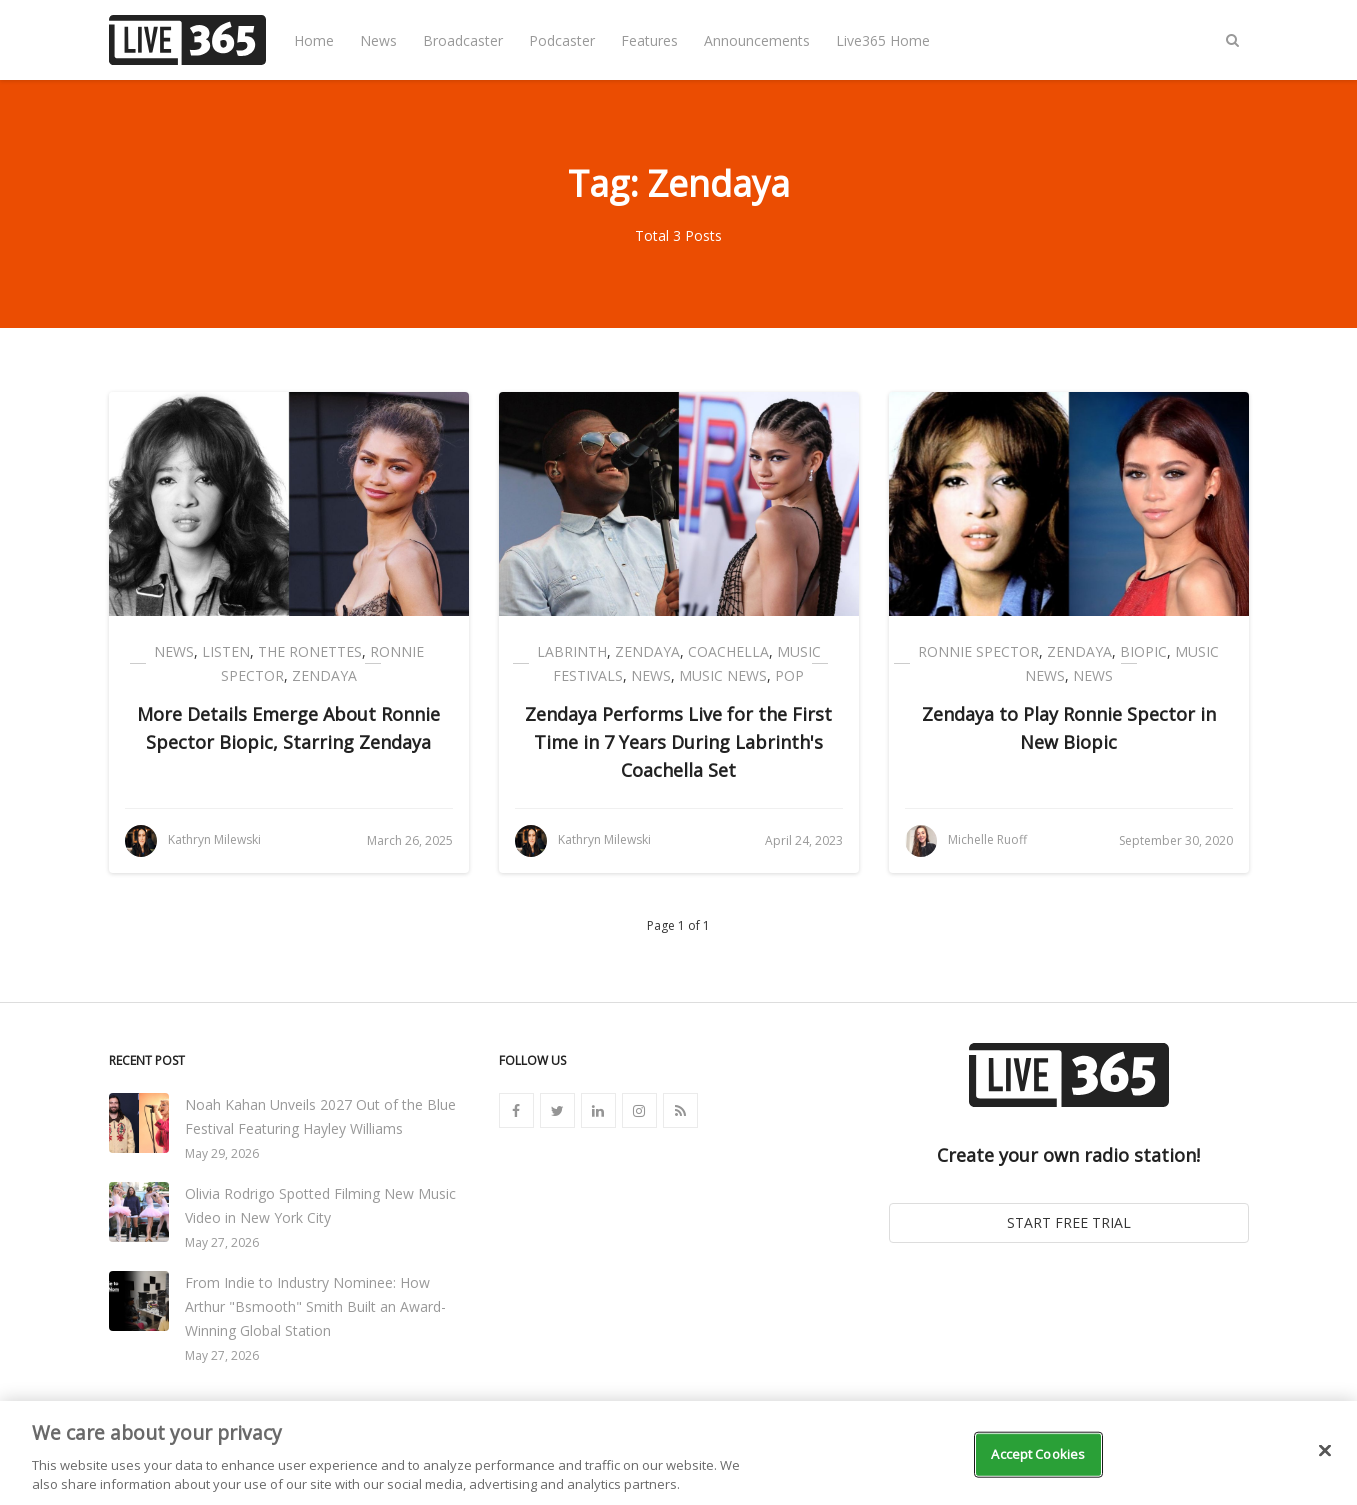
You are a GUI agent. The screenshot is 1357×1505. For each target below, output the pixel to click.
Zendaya (324, 675)
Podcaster (562, 40)
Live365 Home (883, 40)
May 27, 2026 (222, 1242)
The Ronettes (310, 651)
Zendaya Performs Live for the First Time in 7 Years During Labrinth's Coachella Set (678, 742)
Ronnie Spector (978, 651)
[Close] (1325, 1451)
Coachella (728, 651)
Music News (723, 675)
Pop (789, 675)
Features (649, 40)
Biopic (1143, 651)
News (378, 40)
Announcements (757, 40)
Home (314, 40)
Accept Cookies (1038, 1454)
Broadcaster (463, 40)
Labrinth (572, 651)
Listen (226, 651)
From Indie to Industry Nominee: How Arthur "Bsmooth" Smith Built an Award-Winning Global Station (315, 1306)
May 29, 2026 (222, 1153)
